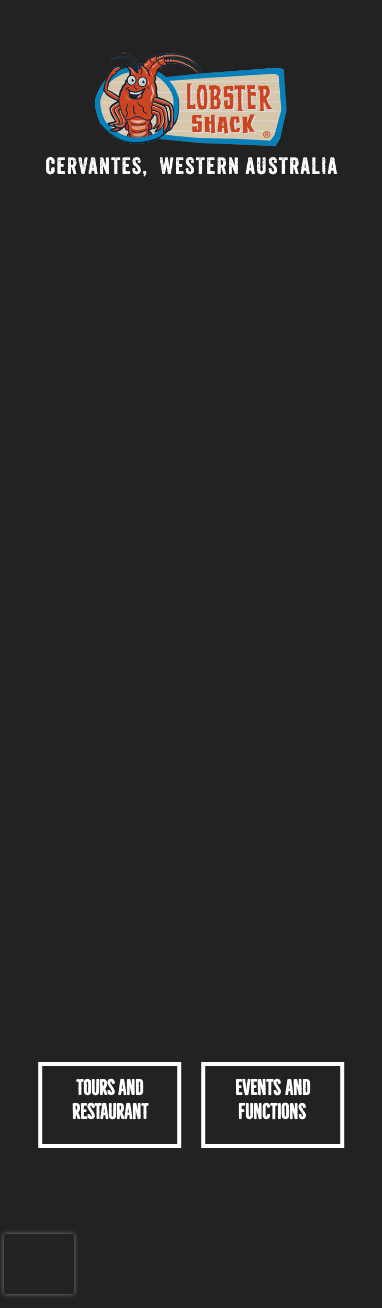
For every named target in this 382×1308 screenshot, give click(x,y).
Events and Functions (272, 1099)
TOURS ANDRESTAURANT (110, 1099)
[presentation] (39, 1264)
